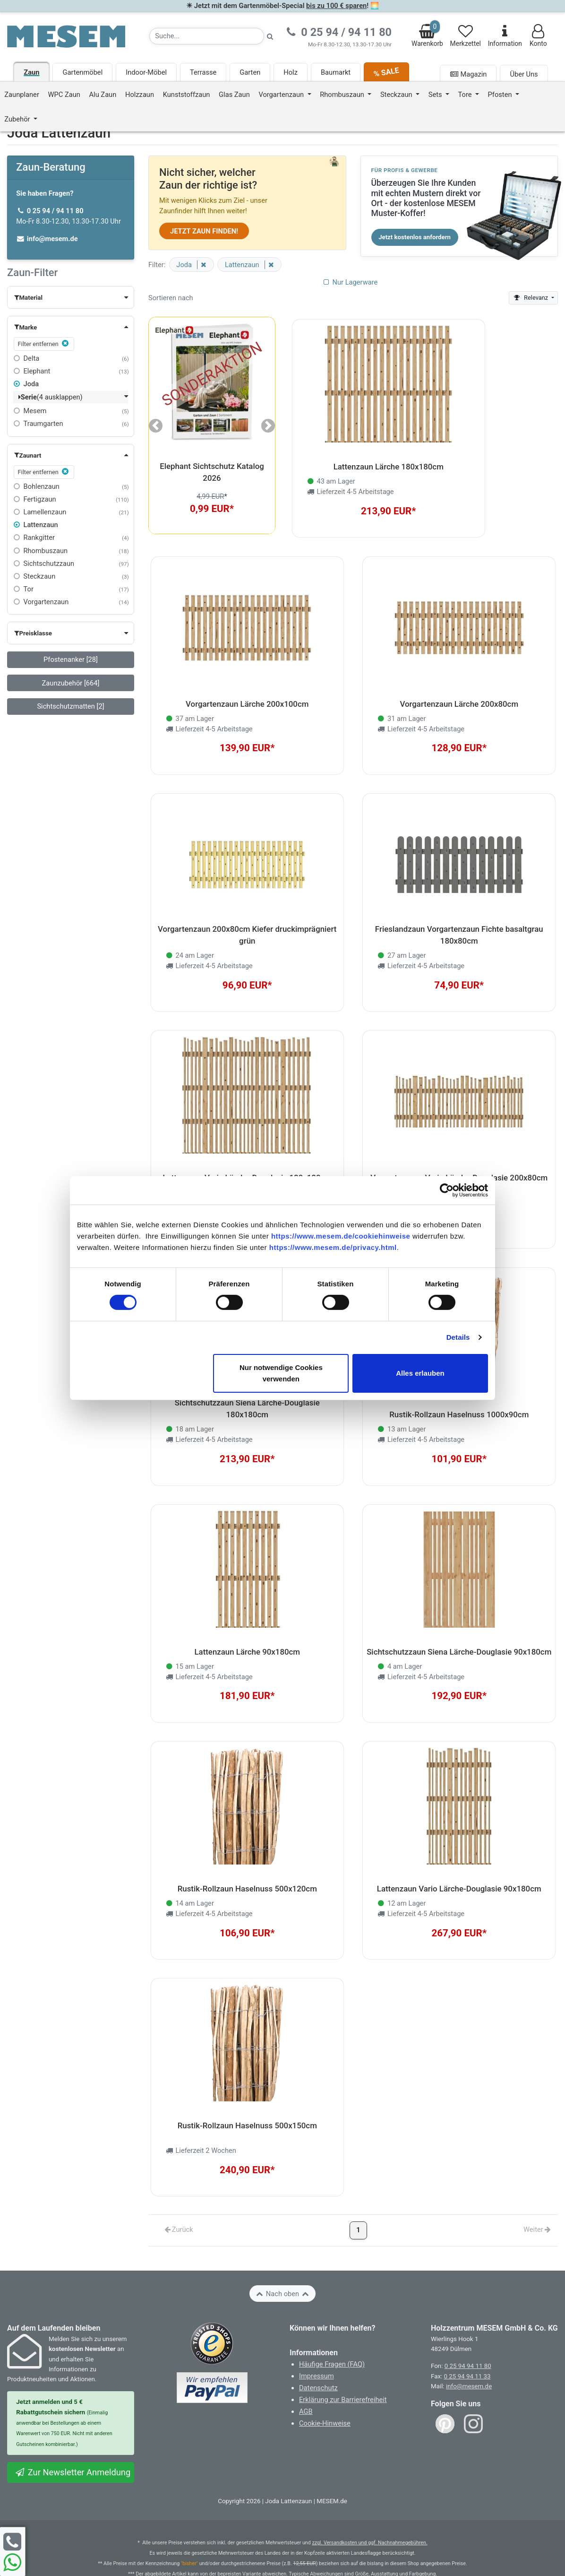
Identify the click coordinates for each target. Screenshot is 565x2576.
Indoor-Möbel (146, 72)
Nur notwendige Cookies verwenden (281, 1373)
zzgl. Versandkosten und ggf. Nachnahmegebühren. (369, 2497)
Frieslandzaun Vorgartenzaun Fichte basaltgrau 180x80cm (459, 920)
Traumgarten (38, 423)
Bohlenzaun (37, 486)
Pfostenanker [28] (70, 659)
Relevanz (531, 297)
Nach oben (282, 2248)
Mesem (30, 411)
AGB (306, 2366)
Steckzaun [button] (397, 94)
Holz (290, 72)
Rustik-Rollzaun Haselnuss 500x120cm (247, 1851)
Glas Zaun (234, 94)
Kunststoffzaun (186, 94)
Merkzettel (465, 36)
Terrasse (203, 72)
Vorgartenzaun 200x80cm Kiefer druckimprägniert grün (247, 920)
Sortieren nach (170, 298)
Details (458, 1337)
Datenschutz (318, 2342)
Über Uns (524, 74)
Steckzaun (34, 576)
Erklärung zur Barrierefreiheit (343, 2354)
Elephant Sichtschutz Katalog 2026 (212, 472)
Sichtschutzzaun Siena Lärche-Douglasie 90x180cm (459, 1620)
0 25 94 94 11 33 (467, 2330)
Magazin (468, 74)
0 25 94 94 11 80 (468, 2320)
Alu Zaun (103, 94)
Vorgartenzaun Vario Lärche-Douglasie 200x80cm (459, 1157)
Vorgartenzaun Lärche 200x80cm (459, 695)
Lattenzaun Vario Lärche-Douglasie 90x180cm (459, 1851)
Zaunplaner (21, 94)
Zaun (31, 72)
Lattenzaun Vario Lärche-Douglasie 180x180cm (247, 1157)
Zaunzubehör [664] (71, 683)
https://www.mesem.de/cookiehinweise (341, 1236)
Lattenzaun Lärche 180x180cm (389, 463)
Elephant (32, 371)
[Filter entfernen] (201, 264)
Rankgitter (34, 537)
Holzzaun (139, 94)
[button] (70, 297)
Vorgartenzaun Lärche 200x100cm (247, 695)
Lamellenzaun (40, 512)
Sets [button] (436, 94)
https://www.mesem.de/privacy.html (333, 1247)
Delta (26, 358)
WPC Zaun (64, 94)
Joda (26, 384)
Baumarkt (336, 72)
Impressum (316, 2330)
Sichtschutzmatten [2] (70, 706)
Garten (250, 72)
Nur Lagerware (349, 282)
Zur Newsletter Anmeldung (73, 2427)
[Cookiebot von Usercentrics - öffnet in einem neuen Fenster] (446, 1190)
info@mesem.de (469, 2340)
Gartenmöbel (82, 72)
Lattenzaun (36, 524)
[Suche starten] (270, 36)
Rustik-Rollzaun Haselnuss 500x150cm (247, 2083)
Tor (24, 589)
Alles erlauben (420, 1373)
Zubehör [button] (18, 119)
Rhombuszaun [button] (343, 94)
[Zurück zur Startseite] (66, 36)
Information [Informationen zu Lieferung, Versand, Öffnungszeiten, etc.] (505, 36)
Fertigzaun (35, 499)
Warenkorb (427, 33)
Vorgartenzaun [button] (281, 94)
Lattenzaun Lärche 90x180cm (247, 1620)
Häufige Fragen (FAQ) (332, 2319)
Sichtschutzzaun (44, 563)
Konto (538, 36)
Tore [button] (466, 94)
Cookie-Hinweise (325, 2378)
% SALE (386, 72)
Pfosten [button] (501, 94)
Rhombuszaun (41, 550)
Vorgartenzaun (41, 602)
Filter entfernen (44, 343)
